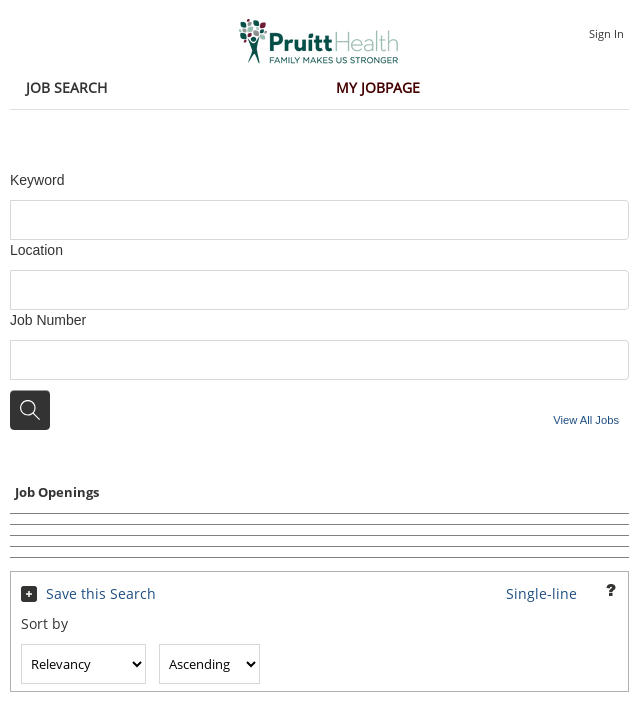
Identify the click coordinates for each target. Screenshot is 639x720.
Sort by (44, 623)
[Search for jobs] (30, 410)
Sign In (606, 33)
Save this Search (101, 593)
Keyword (37, 180)
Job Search (66, 87)
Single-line (541, 593)
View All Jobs (586, 420)
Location (36, 250)
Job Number (48, 320)
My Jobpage (378, 87)
